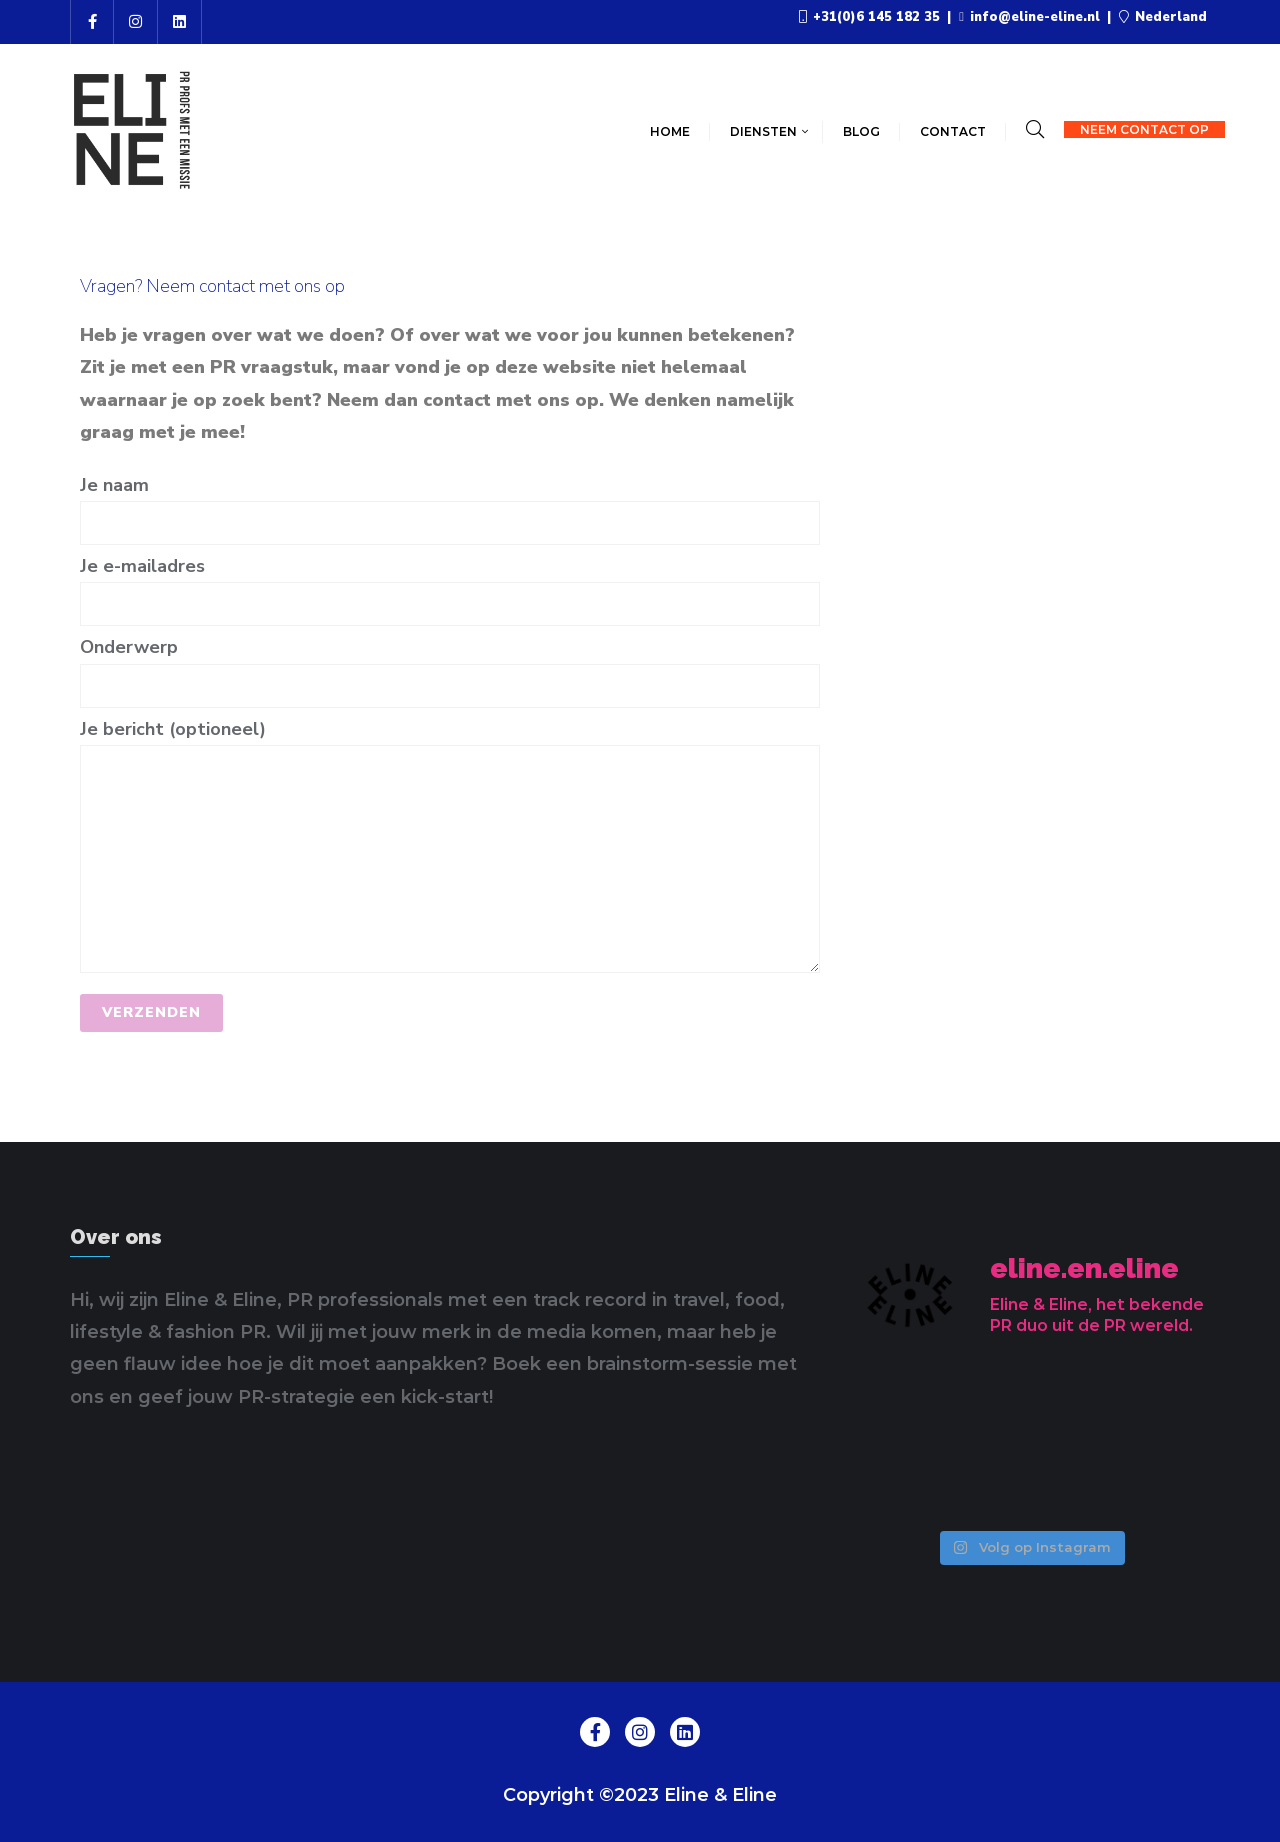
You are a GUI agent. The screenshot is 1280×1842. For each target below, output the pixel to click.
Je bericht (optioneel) (450, 845)
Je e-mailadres (450, 584)
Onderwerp (450, 665)
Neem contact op (1144, 129)
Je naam (450, 503)
